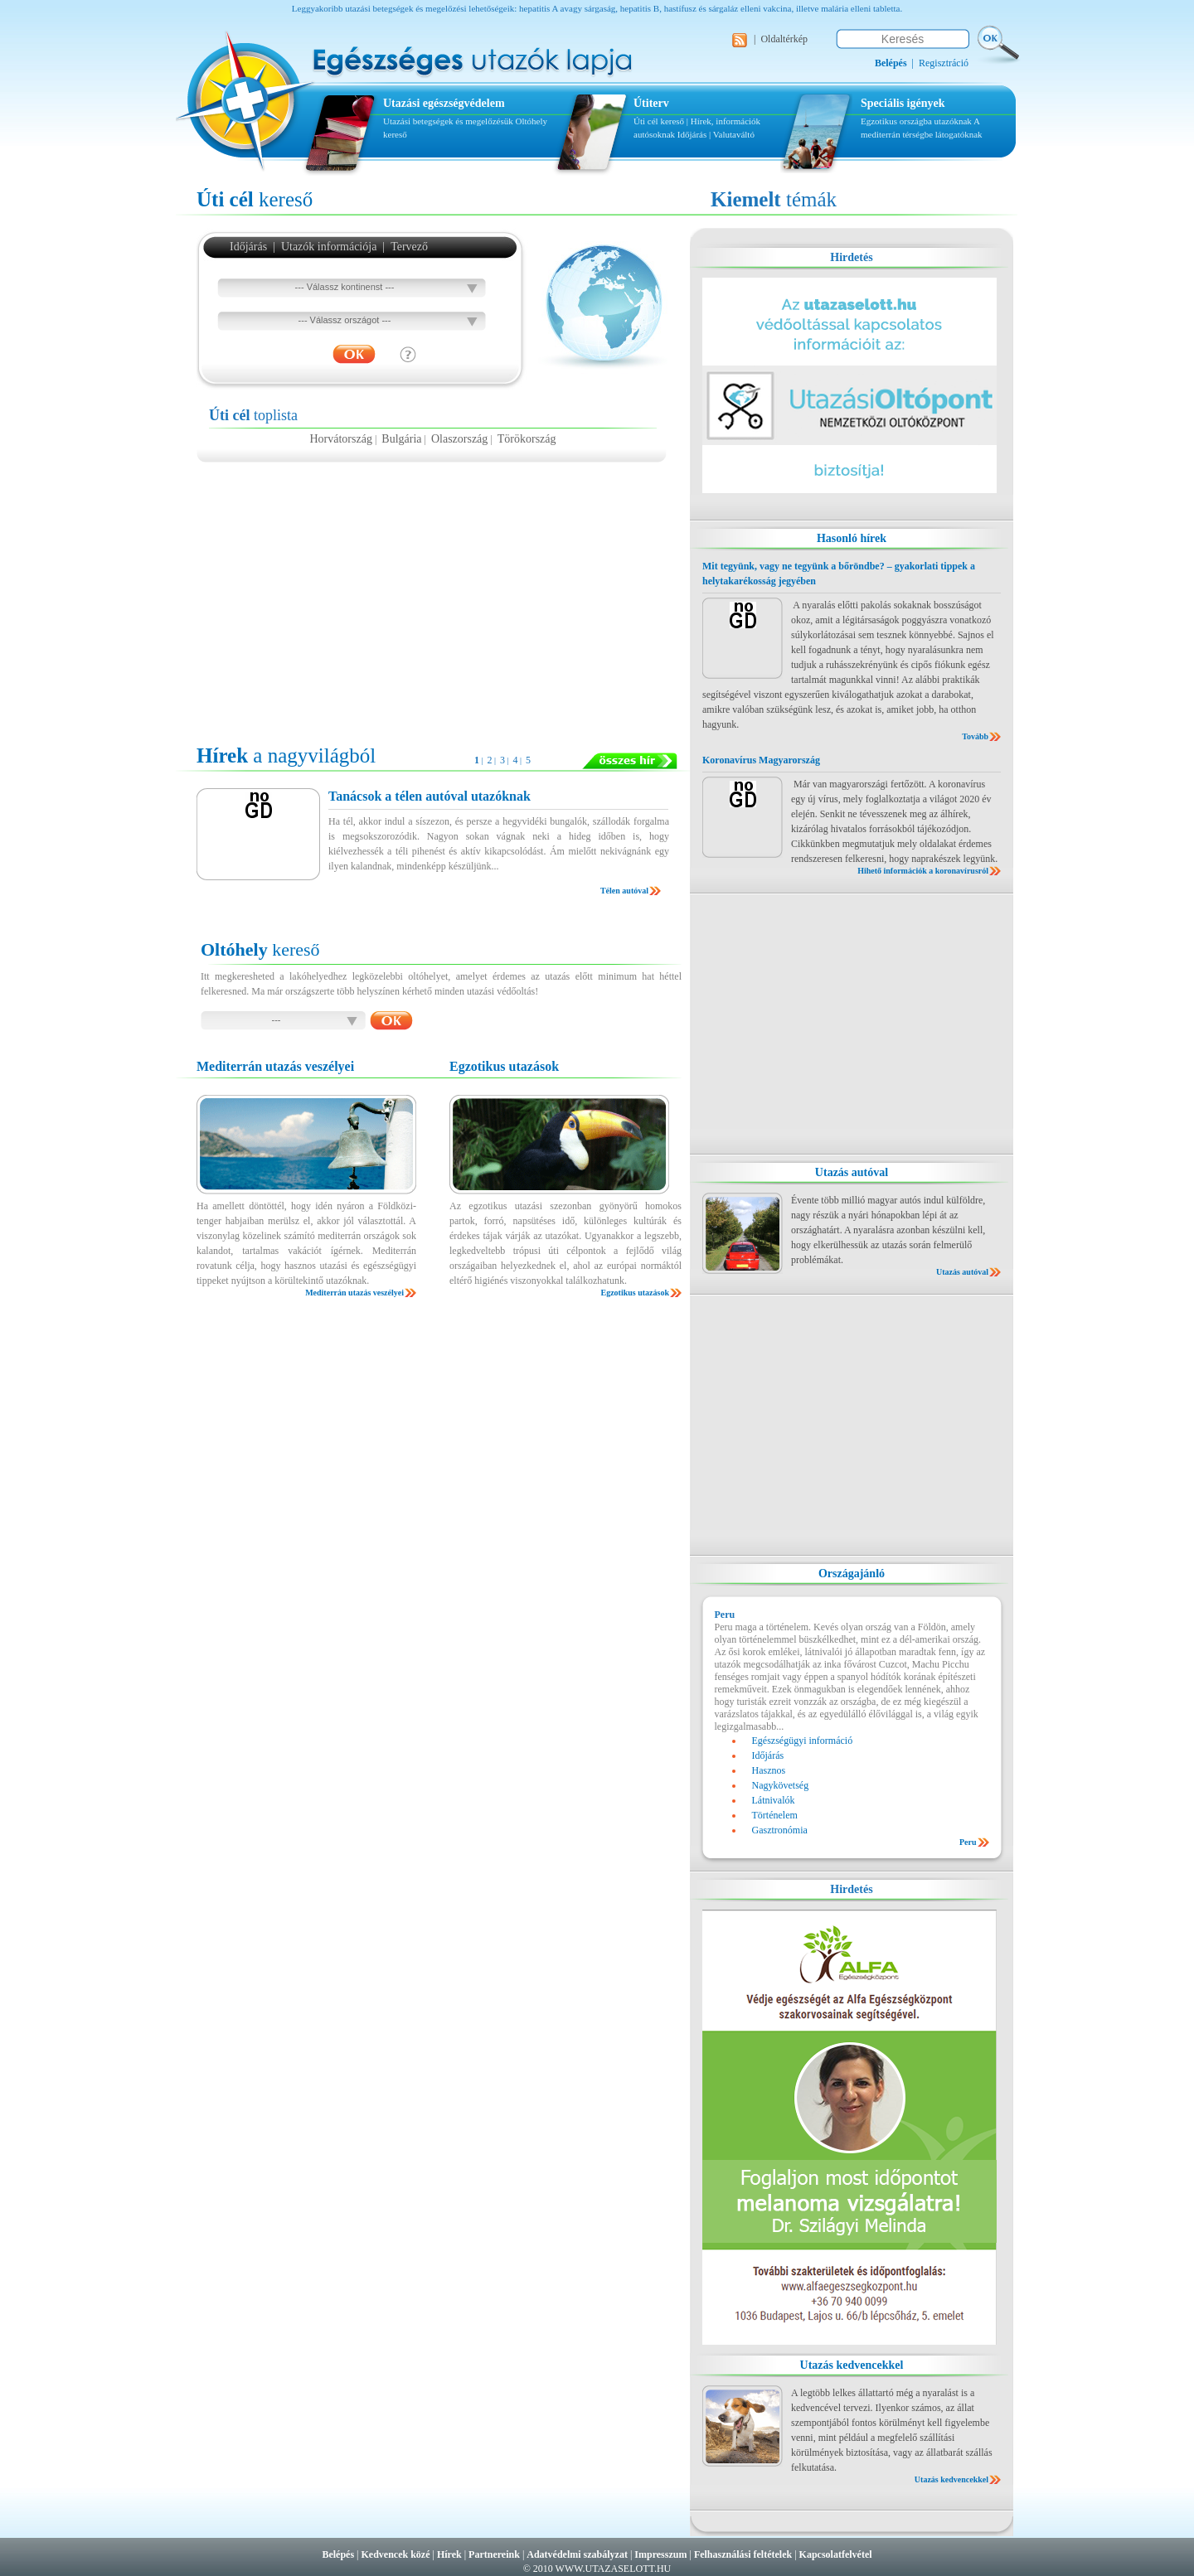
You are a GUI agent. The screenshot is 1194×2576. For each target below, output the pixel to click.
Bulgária (401, 439)
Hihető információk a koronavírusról (922, 870)
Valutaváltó (734, 134)
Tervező (409, 246)
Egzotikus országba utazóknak (917, 121)
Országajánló (851, 1573)
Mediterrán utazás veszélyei (354, 1292)
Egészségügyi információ (802, 1740)
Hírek (449, 2554)
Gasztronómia (780, 1830)
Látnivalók (773, 1800)
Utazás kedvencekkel (852, 2365)
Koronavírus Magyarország (761, 760)
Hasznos (769, 1770)
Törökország (527, 439)
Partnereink (494, 2554)
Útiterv (651, 103)
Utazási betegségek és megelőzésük (448, 121)
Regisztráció (943, 63)
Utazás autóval (851, 1172)
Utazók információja (328, 246)
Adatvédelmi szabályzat (577, 2554)
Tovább (975, 736)
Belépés (338, 2554)
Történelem (775, 1815)
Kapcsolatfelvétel (835, 2554)
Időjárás (691, 134)
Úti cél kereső (658, 121)
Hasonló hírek (851, 538)
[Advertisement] (433, 595)
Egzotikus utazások (634, 1292)
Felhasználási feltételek (743, 2554)
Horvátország (340, 439)
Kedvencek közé (396, 2554)
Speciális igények (903, 103)
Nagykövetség (780, 1785)
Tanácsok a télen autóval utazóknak (429, 796)
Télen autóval (624, 890)
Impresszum (660, 2554)
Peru (968, 1842)
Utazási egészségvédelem (444, 103)
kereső (255, 199)
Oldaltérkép (784, 39)
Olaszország (459, 439)
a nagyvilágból (286, 755)
